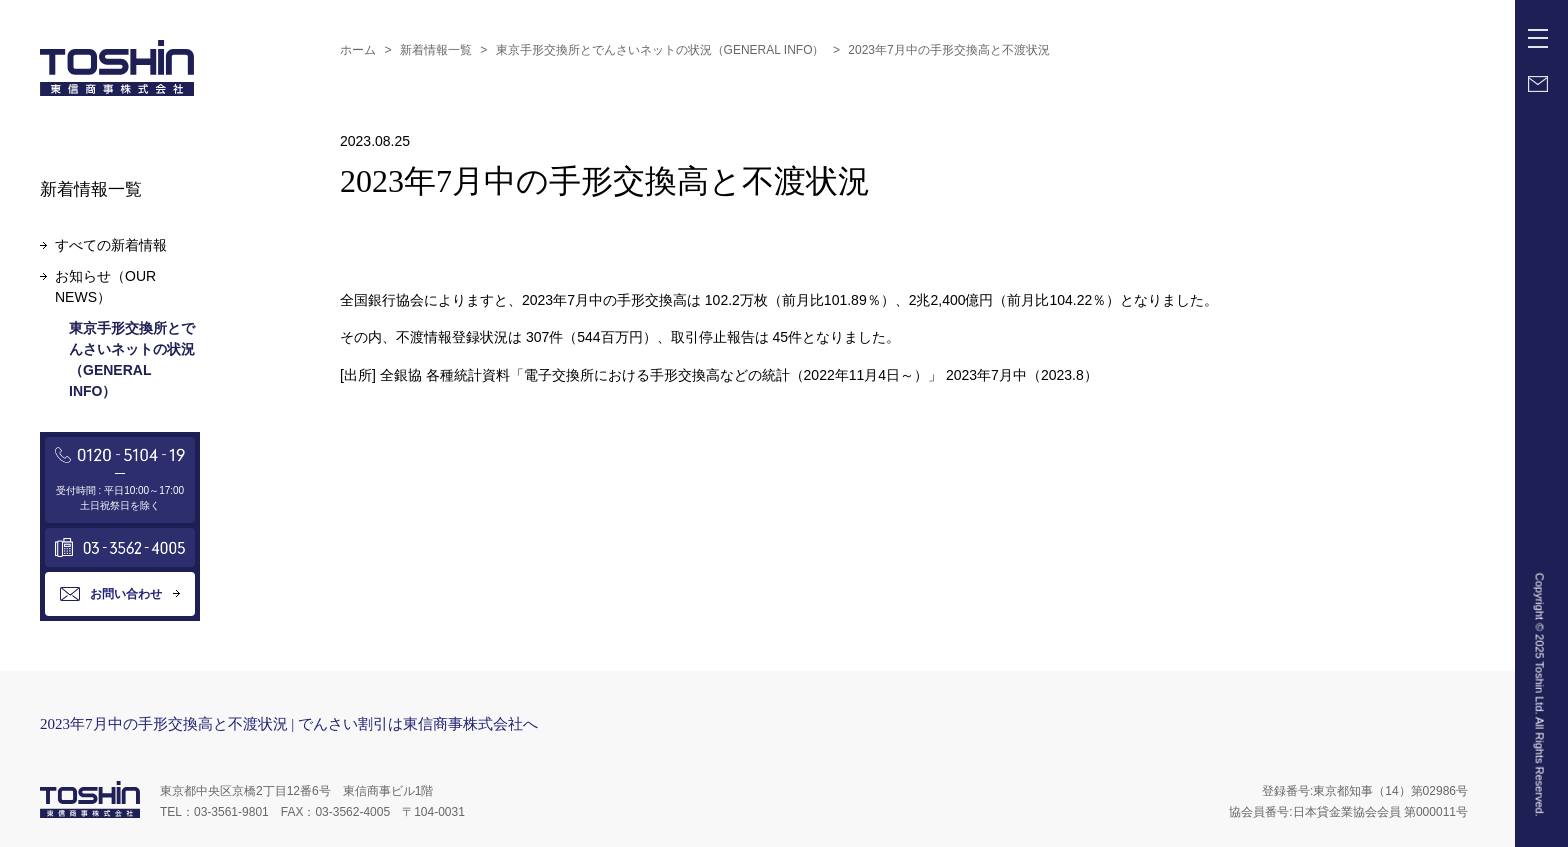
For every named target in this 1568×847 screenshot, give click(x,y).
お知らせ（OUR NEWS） (105, 286)
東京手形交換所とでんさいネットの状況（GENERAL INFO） (660, 50)
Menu (1542, 31)
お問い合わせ (126, 594)
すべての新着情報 (111, 245)
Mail (1538, 84)
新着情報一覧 (436, 50)
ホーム (358, 50)
